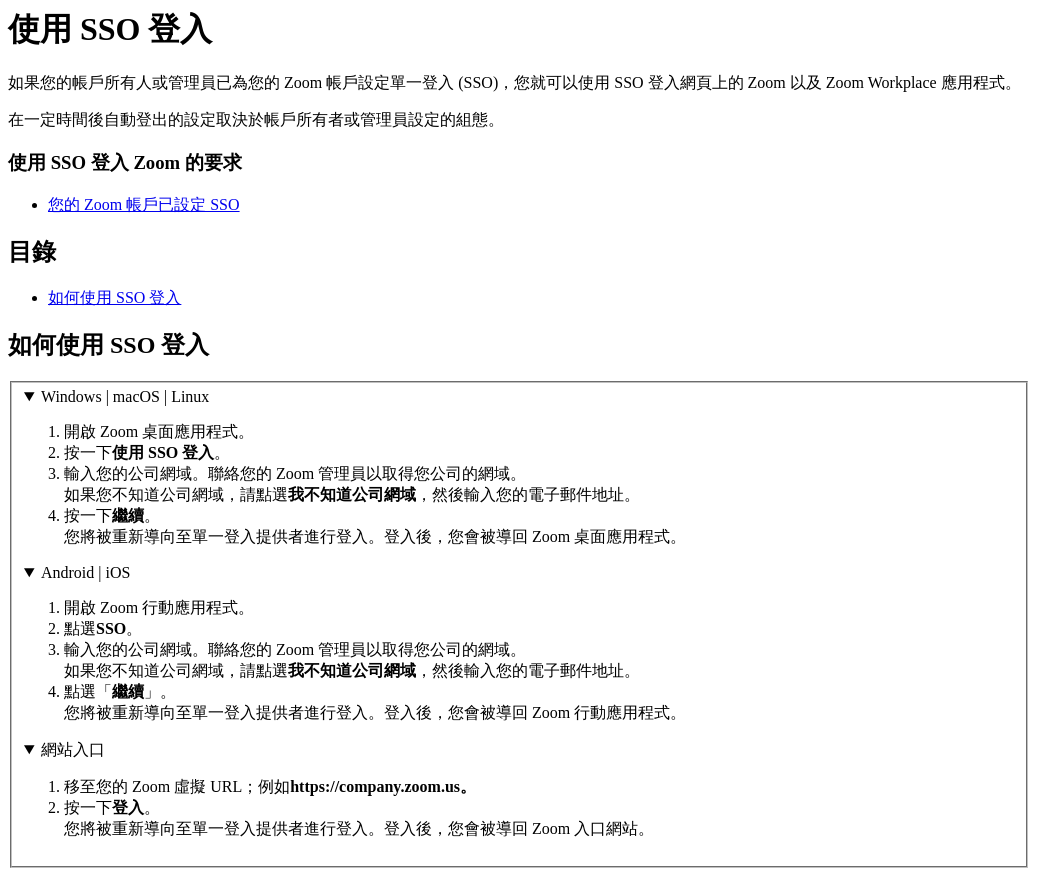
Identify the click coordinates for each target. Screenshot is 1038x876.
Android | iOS (85, 572)
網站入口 (73, 749)
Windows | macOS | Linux (125, 396)
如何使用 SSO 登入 (114, 297)
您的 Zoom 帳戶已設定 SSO (144, 204)
